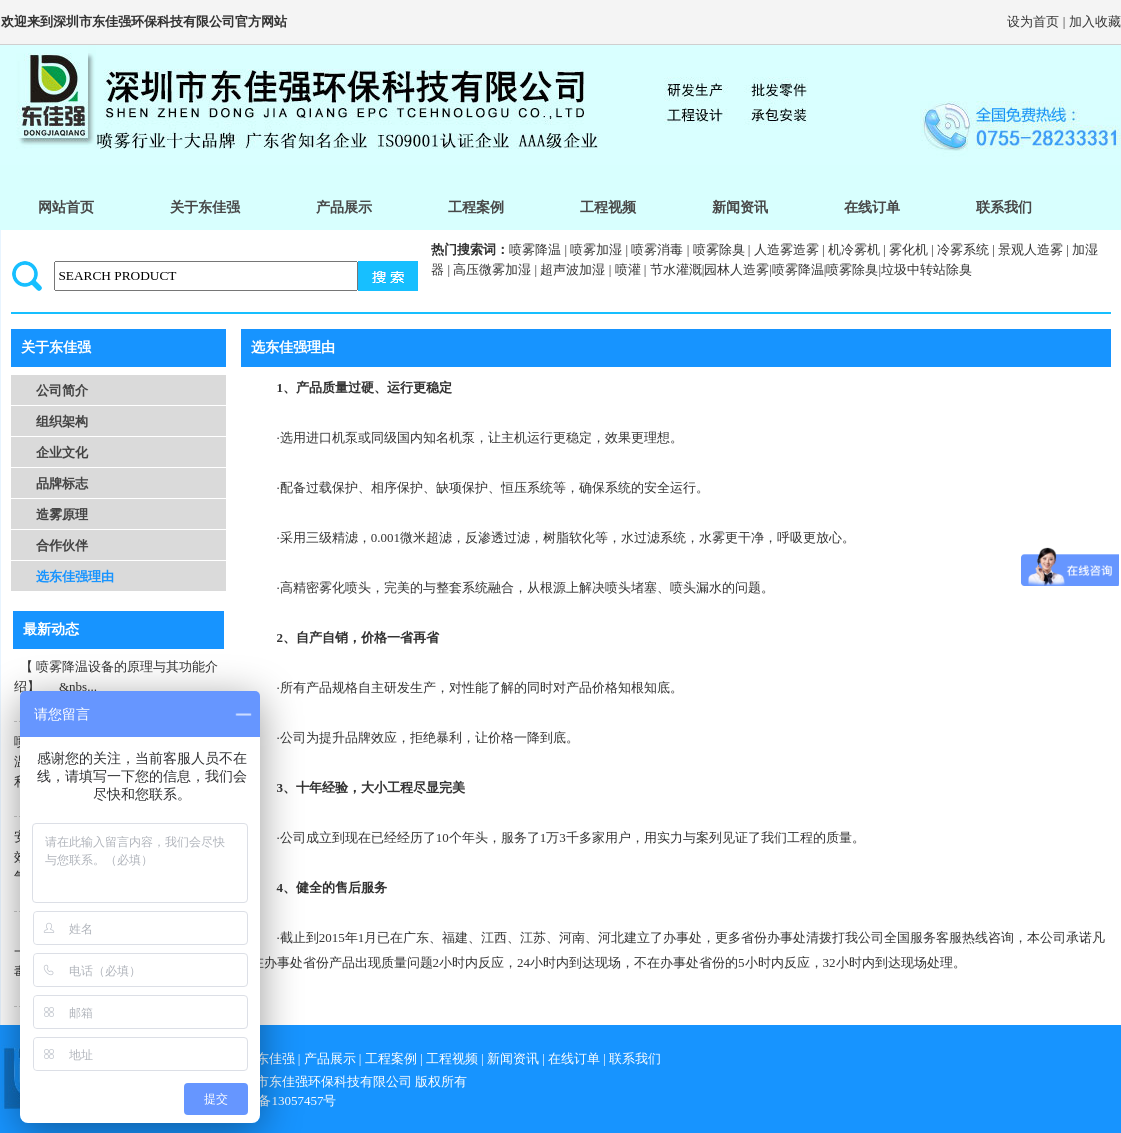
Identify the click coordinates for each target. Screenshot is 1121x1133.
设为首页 (1033, 21)
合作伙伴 (62, 545)
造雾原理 (62, 514)
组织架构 (62, 421)
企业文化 (62, 452)
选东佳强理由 (75, 576)
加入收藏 (1095, 21)
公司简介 (62, 390)
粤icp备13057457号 (283, 1100)
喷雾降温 (535, 249)
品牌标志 (62, 483)
